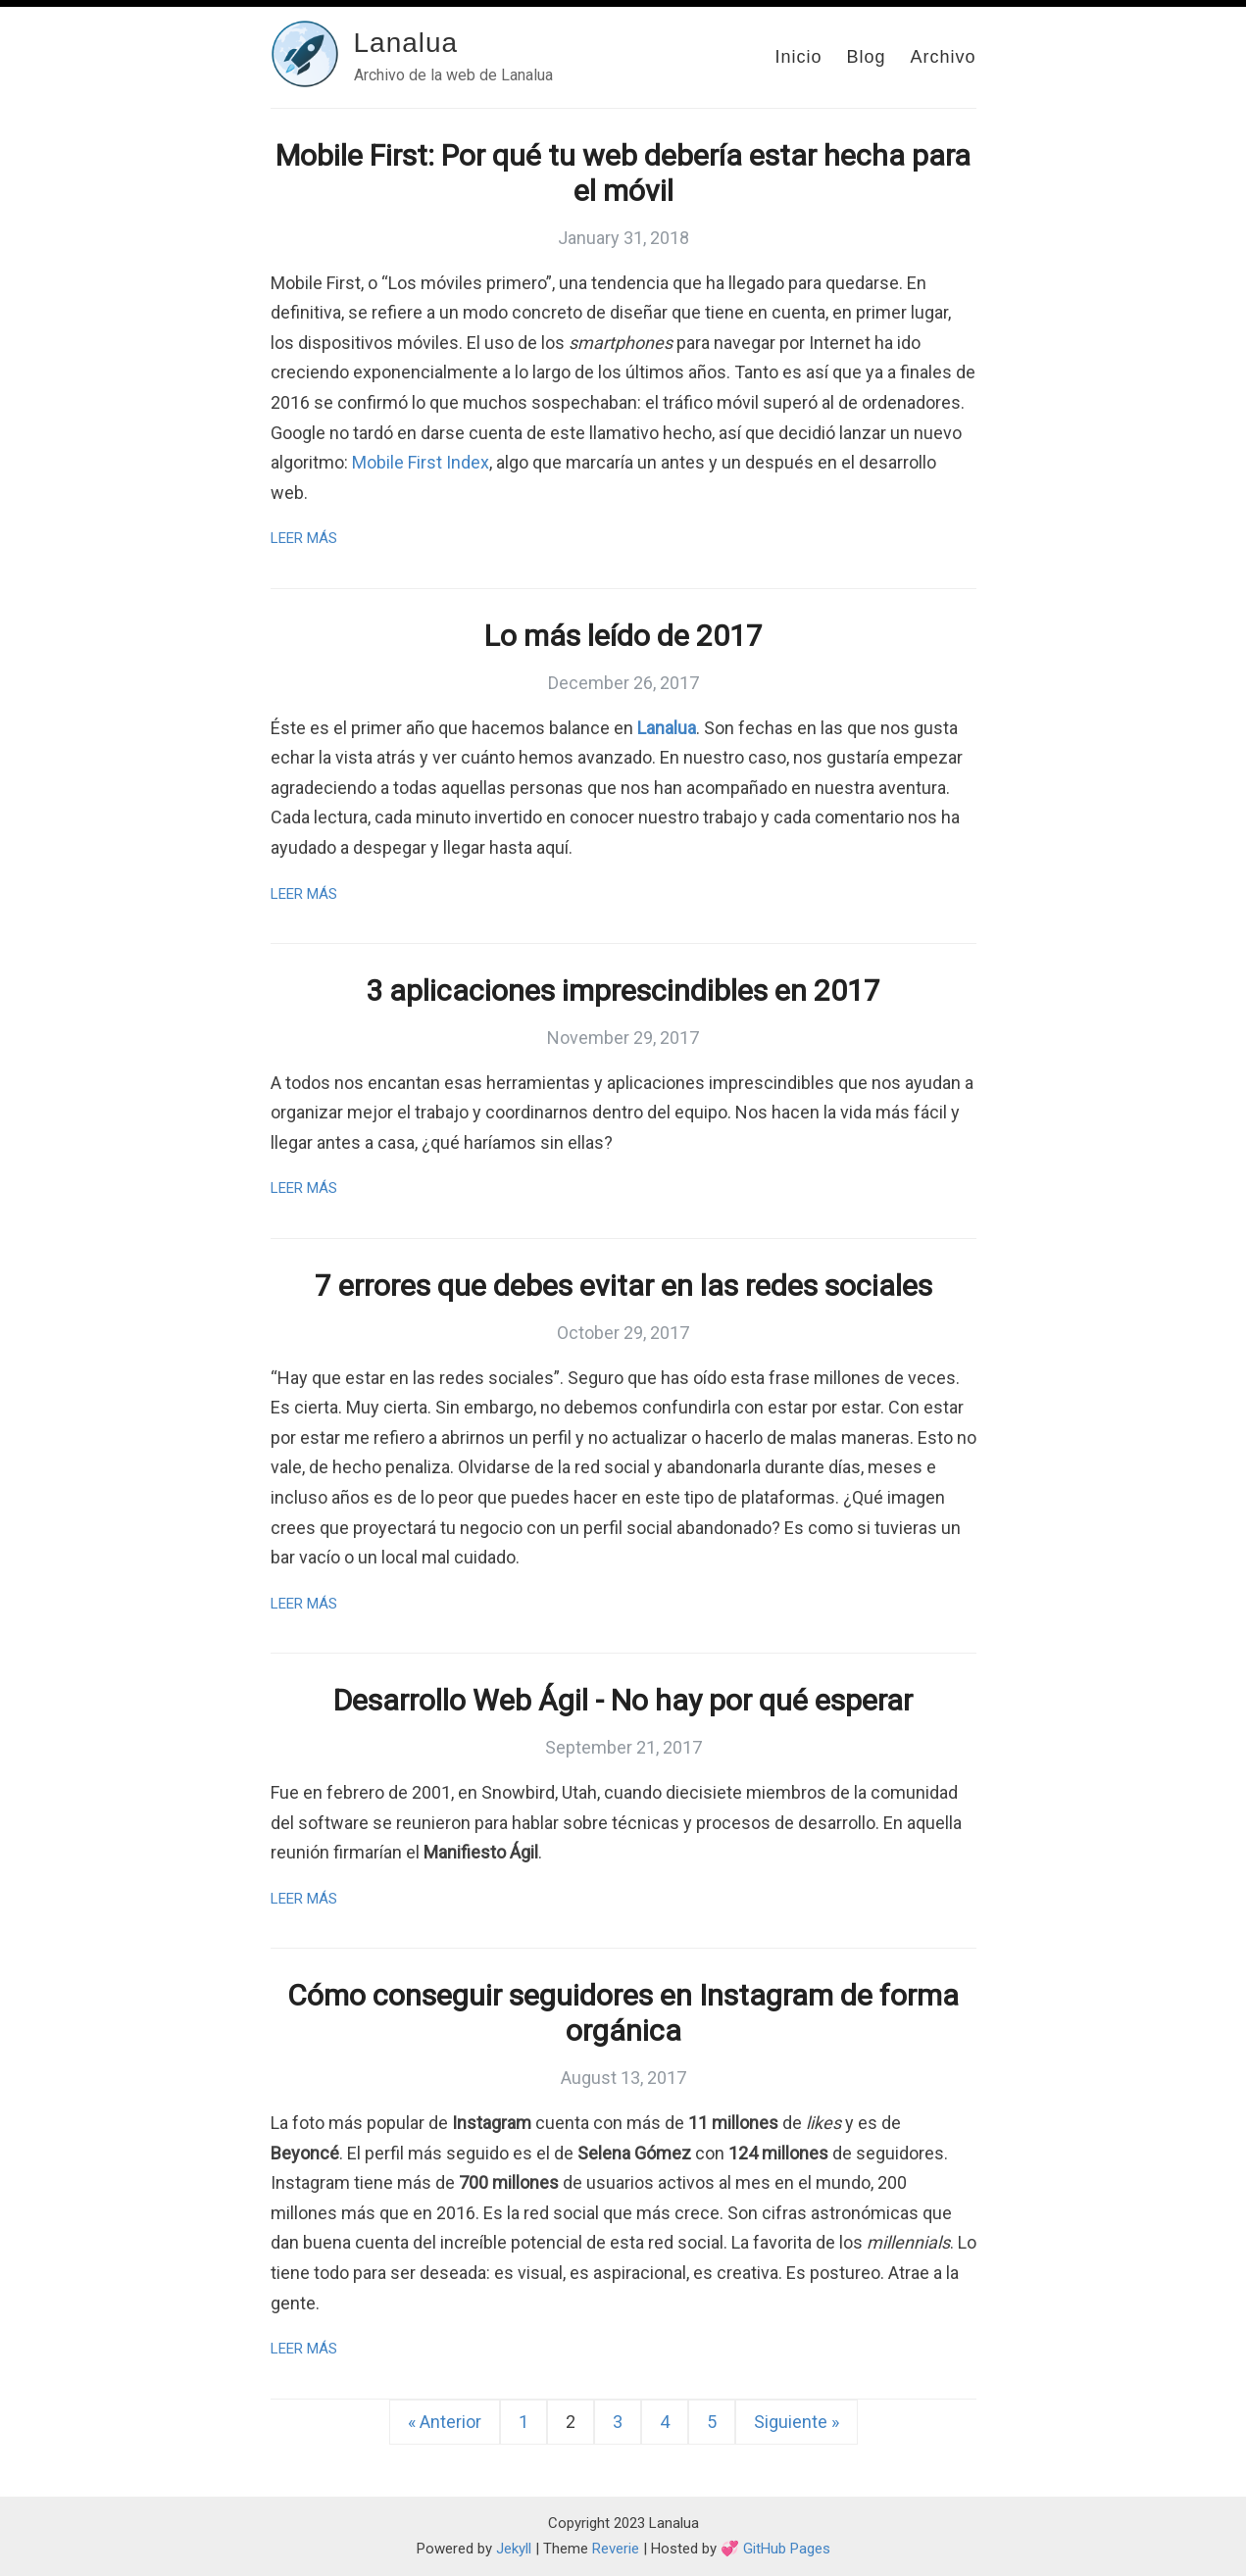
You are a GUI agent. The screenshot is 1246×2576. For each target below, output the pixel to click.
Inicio (798, 57)
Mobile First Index (420, 462)
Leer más (304, 538)
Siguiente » (796, 2421)
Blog (865, 57)
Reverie (615, 2548)
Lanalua (406, 42)
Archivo (942, 57)
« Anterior (444, 2421)
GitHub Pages (786, 2548)
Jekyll (513, 2548)
